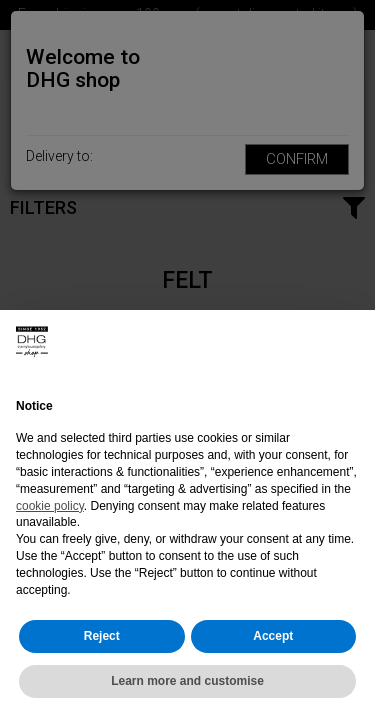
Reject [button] (102, 636)
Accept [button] (273, 636)
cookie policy (50, 506)
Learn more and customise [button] (187, 681)
